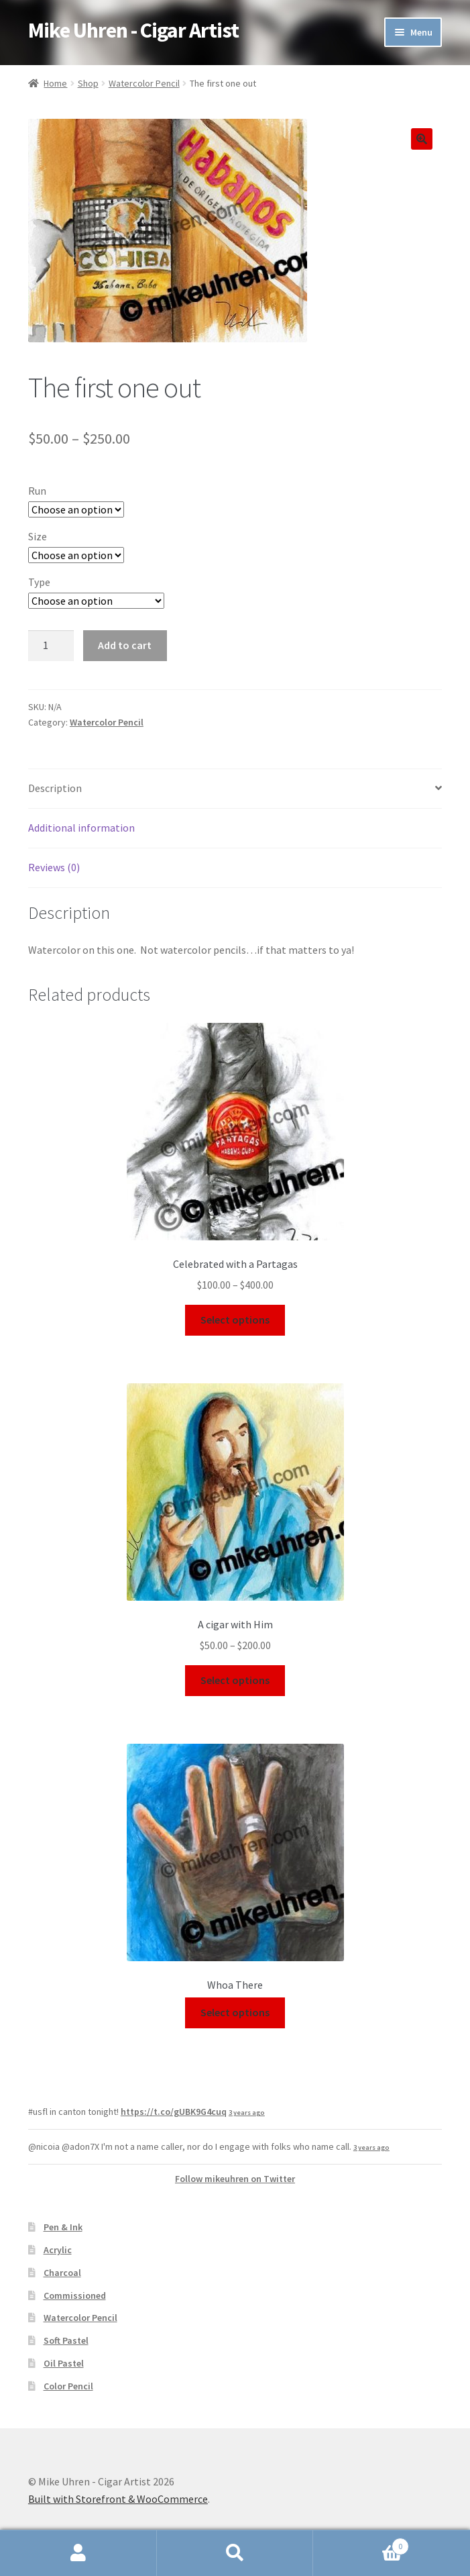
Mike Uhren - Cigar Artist (133, 30)
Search (235, 2553)
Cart (361, 2543)
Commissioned (75, 2295)
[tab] (235, 789)
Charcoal (62, 2273)
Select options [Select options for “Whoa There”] (235, 2012)
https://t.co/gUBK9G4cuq (174, 2112)
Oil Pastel (64, 2363)
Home (55, 83)
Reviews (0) (54, 867)
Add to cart (125, 645)
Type (39, 582)
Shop (88, 83)
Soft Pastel (66, 2340)
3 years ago (247, 2112)
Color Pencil (68, 2386)
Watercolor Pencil (144, 83)
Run (37, 490)
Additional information (81, 827)
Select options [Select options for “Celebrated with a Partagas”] (235, 1319)
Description (55, 788)
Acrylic (58, 2250)
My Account (78, 2553)
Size (37, 536)
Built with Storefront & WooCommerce (118, 2499)
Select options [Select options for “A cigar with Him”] (235, 1680)
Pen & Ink (63, 2227)
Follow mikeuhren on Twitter (235, 2179)
